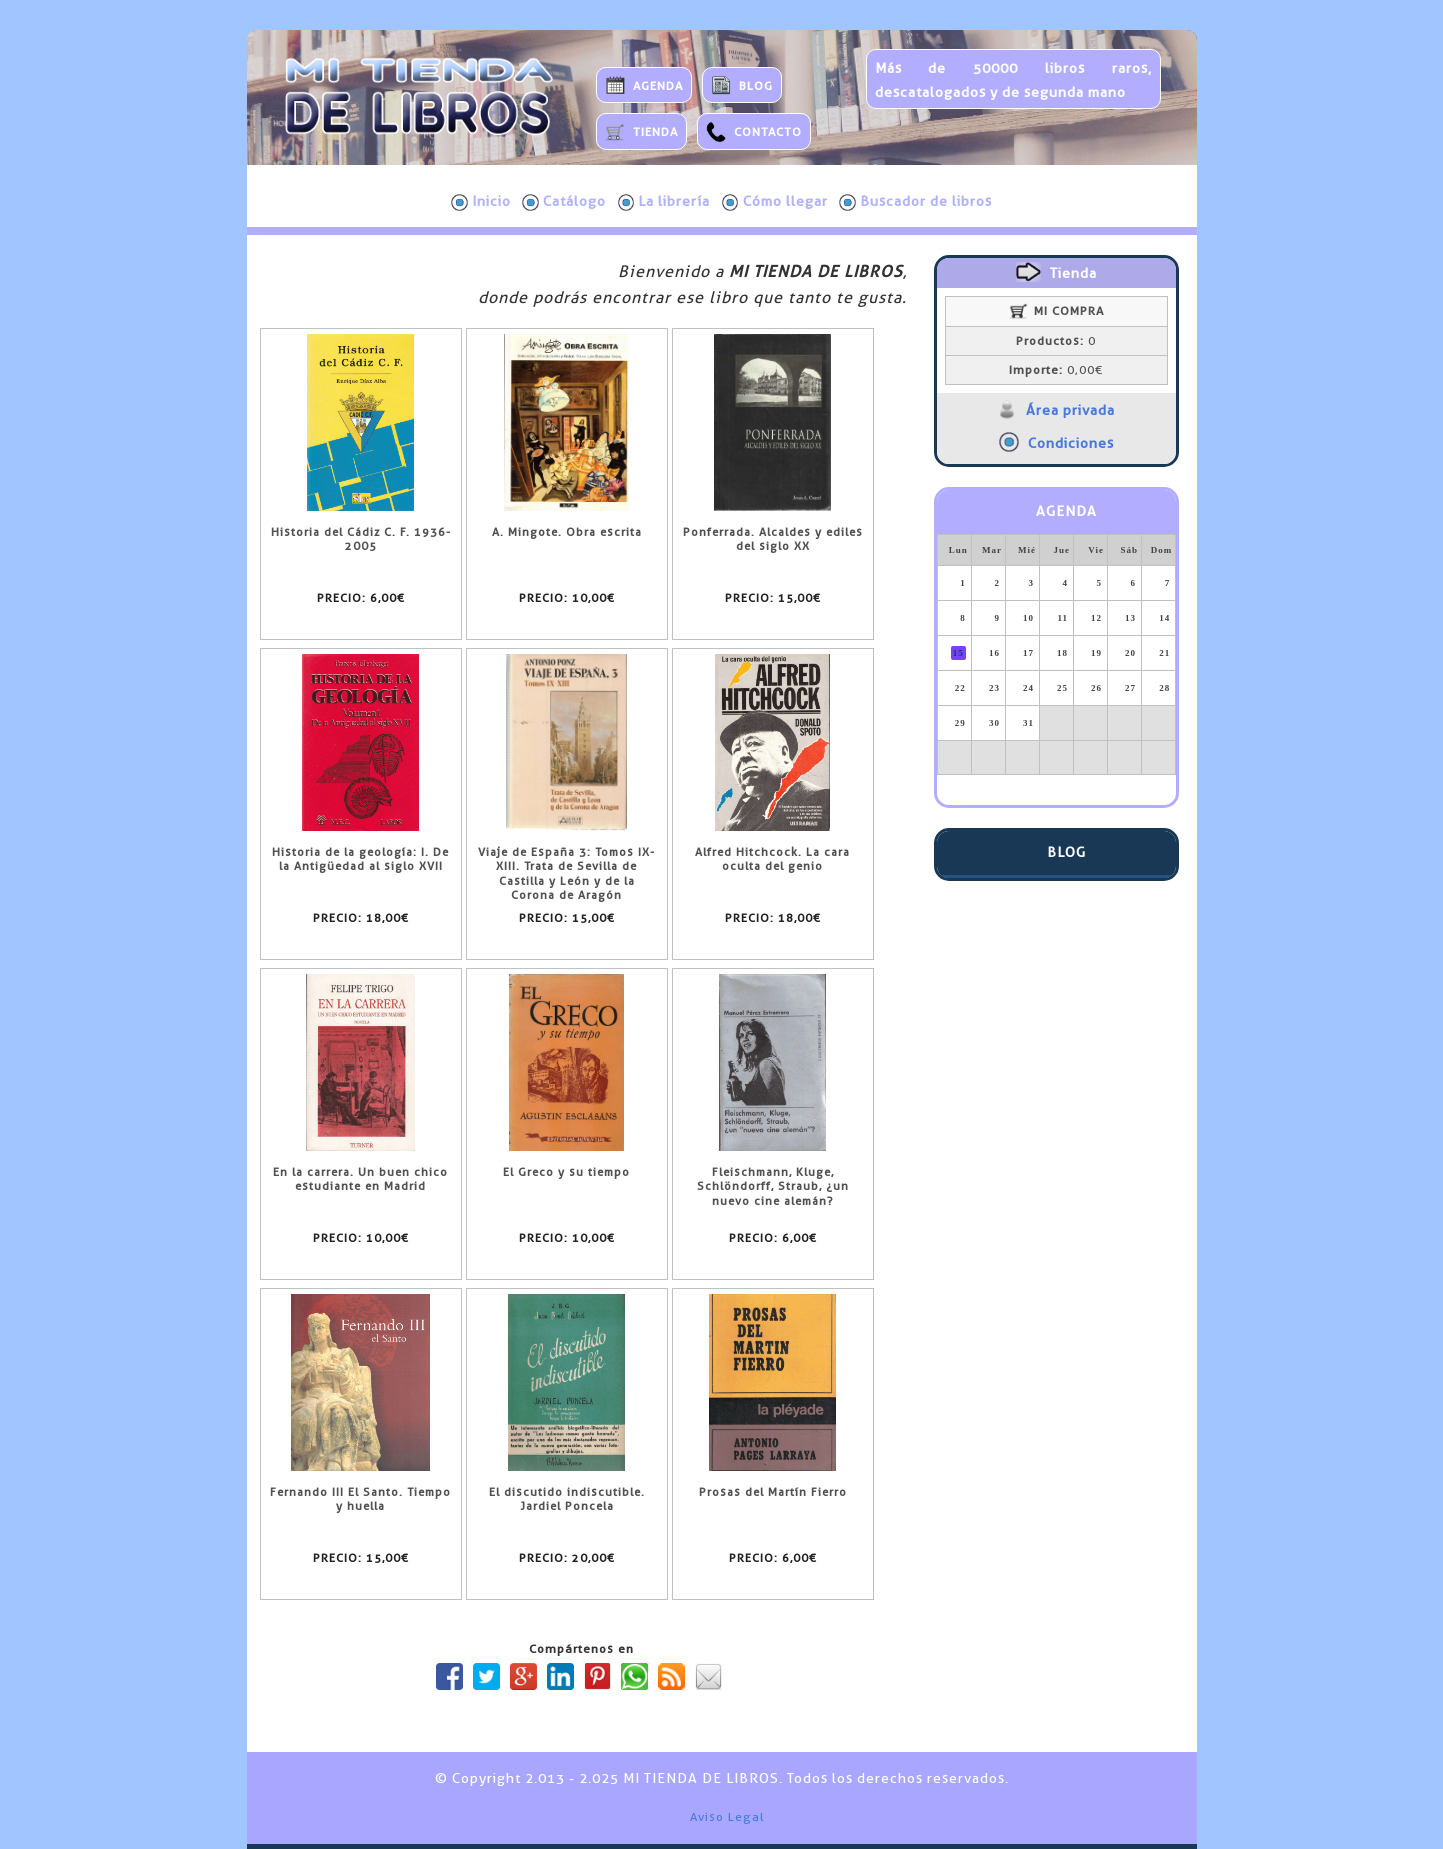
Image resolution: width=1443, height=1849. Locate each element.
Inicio (481, 202)
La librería (664, 202)
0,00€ (1056, 370)
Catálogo (564, 202)
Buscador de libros (915, 202)
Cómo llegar (775, 202)
